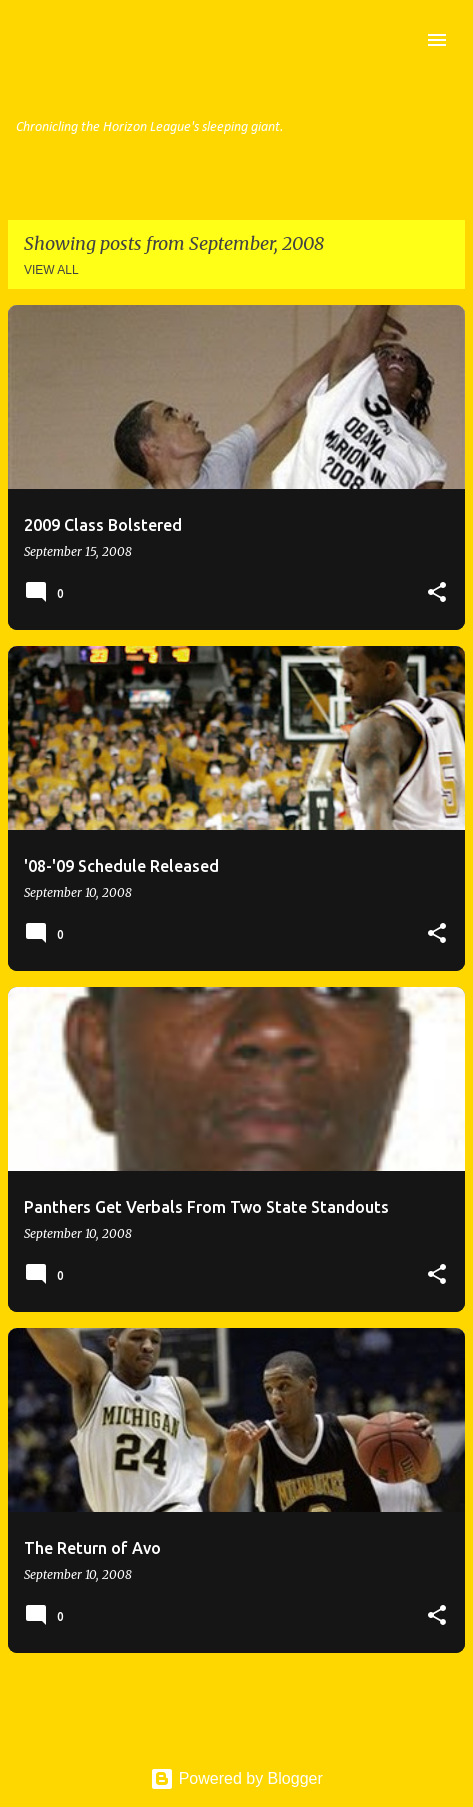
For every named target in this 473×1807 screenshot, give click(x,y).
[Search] (397, 40)
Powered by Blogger (236, 1778)
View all (51, 270)
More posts (236, 1711)
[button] (437, 593)
